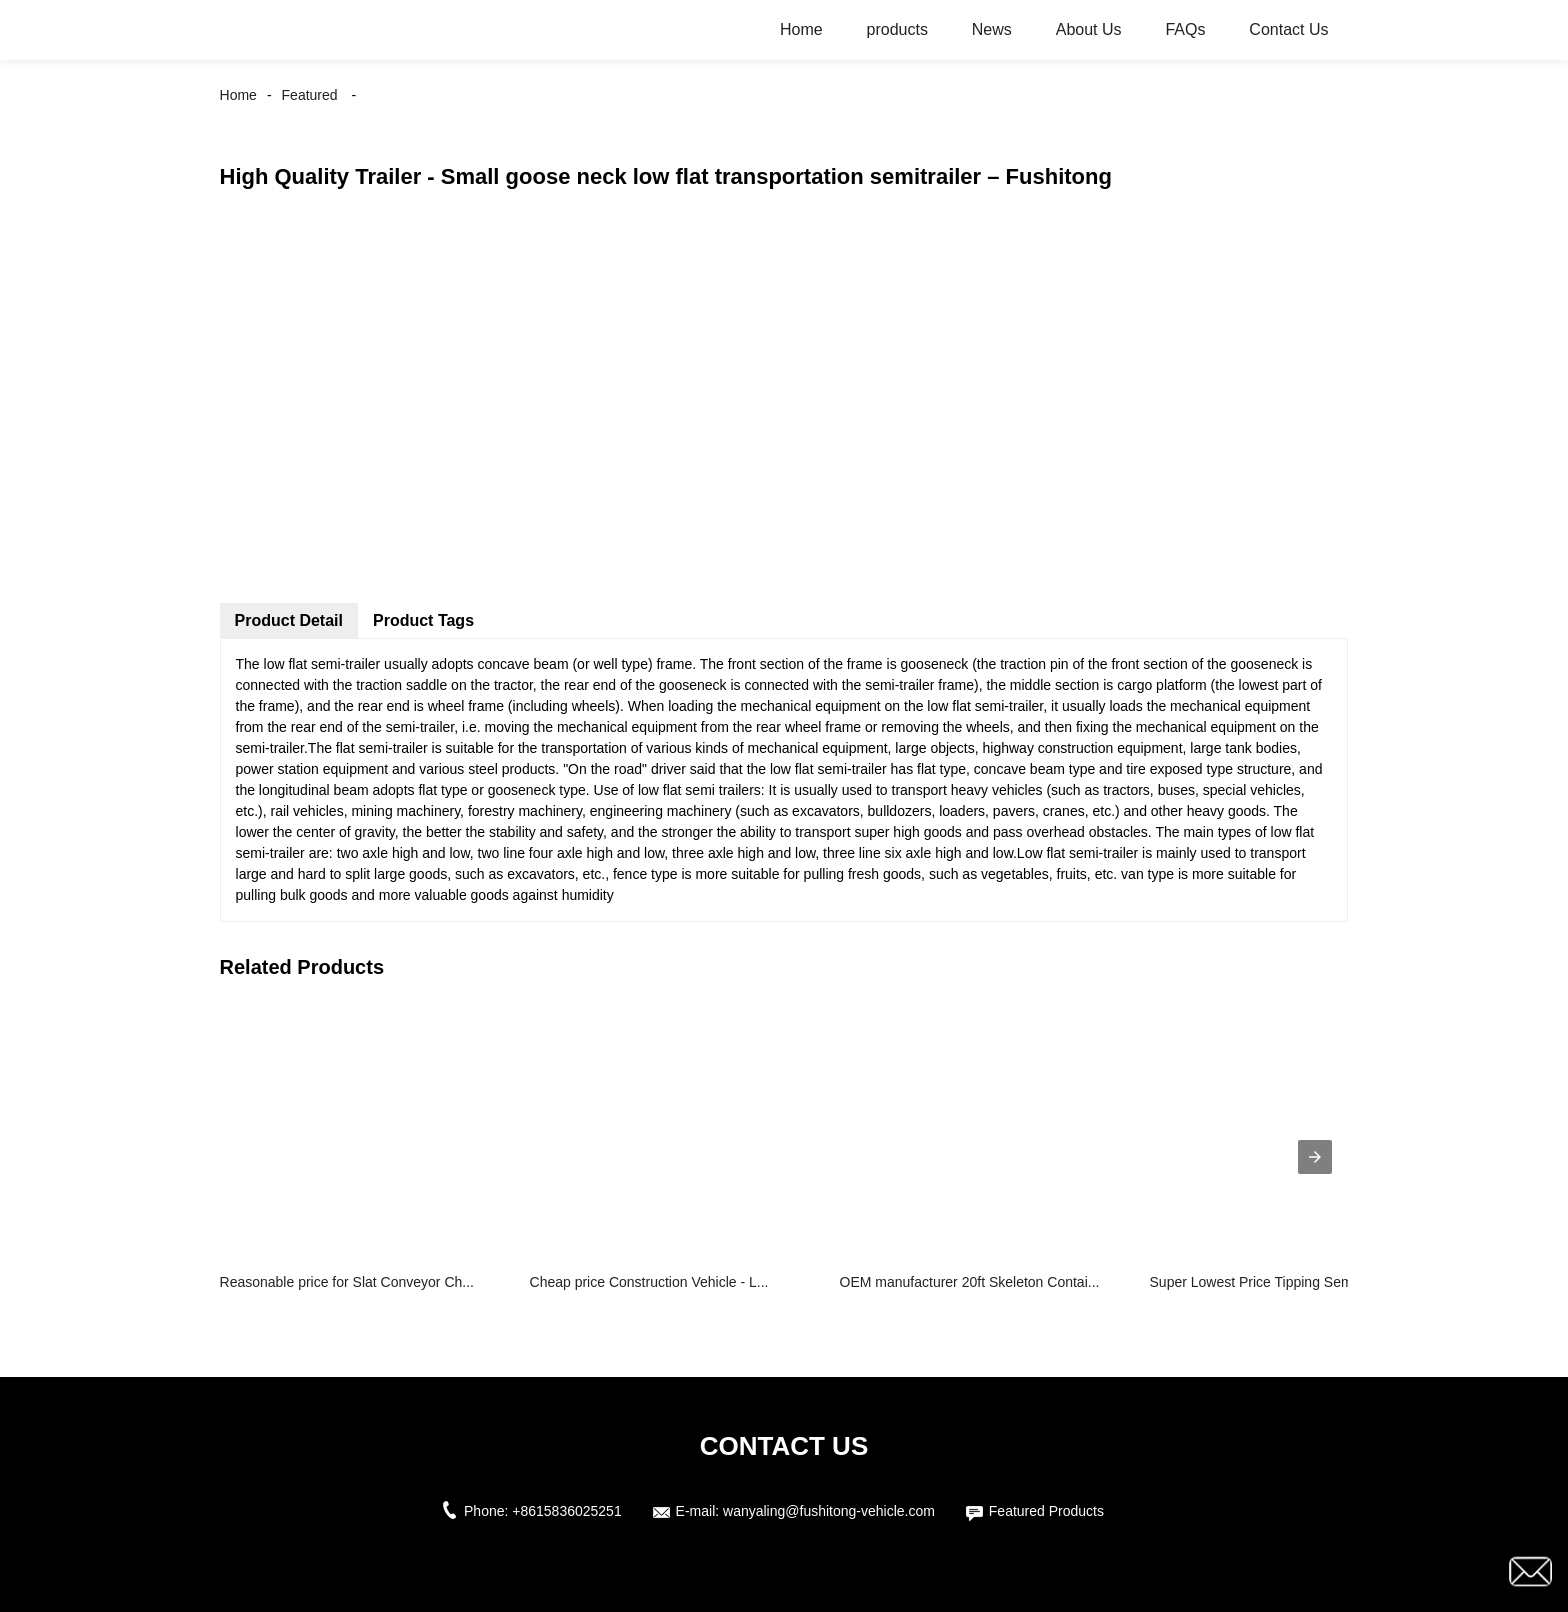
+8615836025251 (566, 1511)
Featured (310, 95)
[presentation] (1315, 1157)
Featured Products (1046, 1511)
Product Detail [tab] (289, 620)
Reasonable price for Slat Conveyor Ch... (347, 1282)
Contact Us (1288, 29)
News (992, 29)
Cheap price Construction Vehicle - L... (649, 1282)
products (897, 29)
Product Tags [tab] (423, 620)
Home (801, 29)
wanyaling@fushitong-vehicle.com (829, 1511)
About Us (1089, 29)
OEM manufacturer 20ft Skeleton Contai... (970, 1282)
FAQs (1185, 29)
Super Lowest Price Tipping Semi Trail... (1274, 1282)
